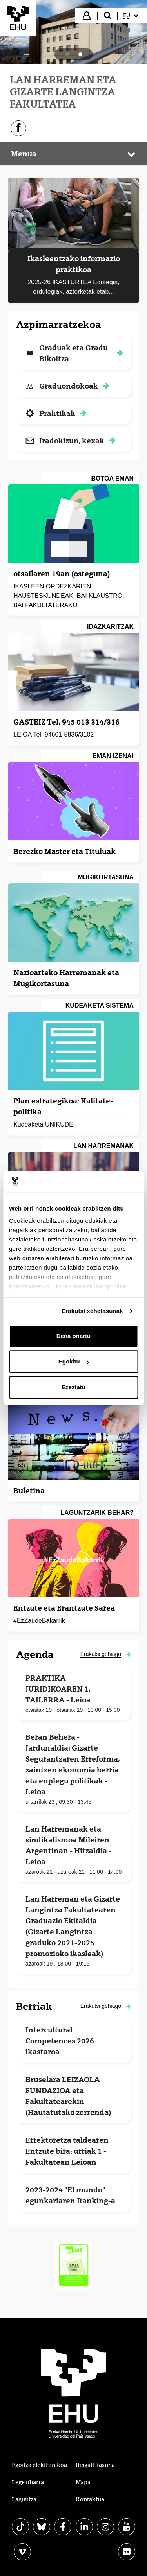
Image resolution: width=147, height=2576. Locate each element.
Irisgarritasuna (95, 2465)
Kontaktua (90, 2499)
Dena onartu (73, 1336)
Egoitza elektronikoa (39, 2465)
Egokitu (73, 1361)
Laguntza (24, 2499)
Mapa (83, 2482)
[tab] (67, 54)
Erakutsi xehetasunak (92, 1311)
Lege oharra (28, 2482)
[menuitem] (131, 15)
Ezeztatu (73, 1387)
